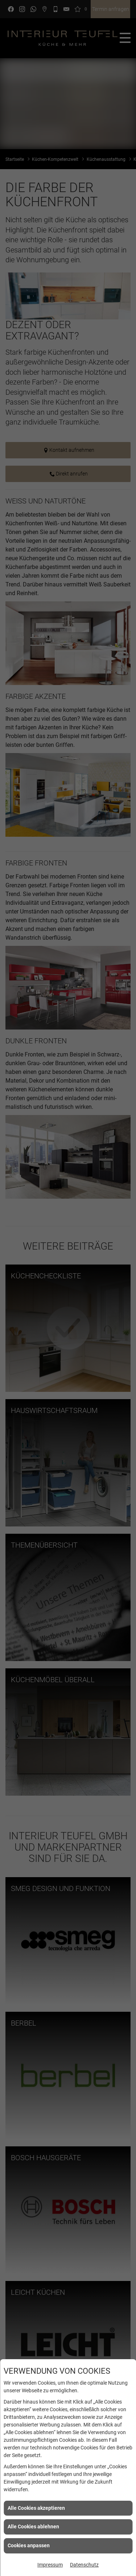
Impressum (50, 2565)
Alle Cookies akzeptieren (36, 2508)
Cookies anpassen (29, 2545)
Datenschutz (84, 2565)
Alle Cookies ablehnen (33, 2526)
